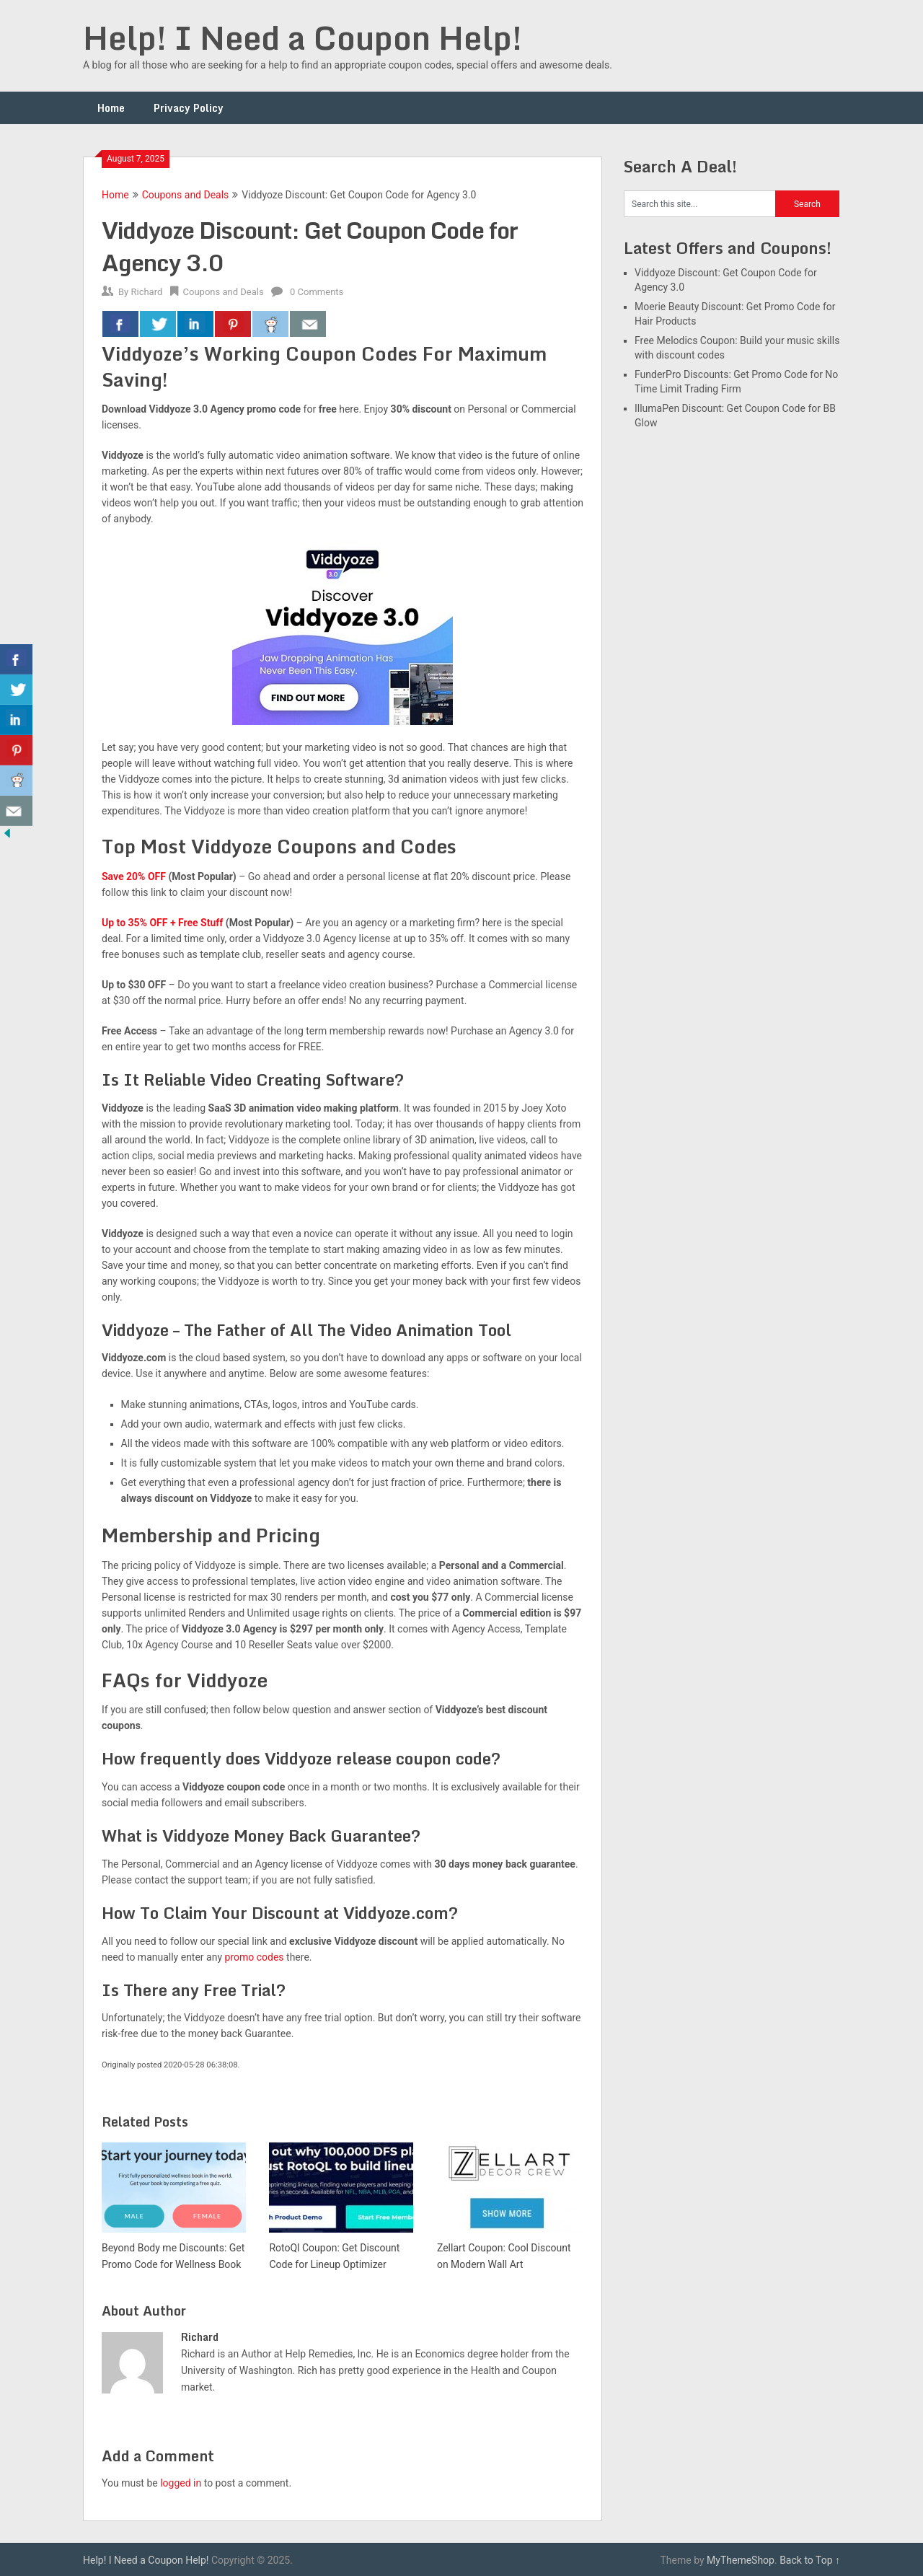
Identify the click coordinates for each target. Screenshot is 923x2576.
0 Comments (316, 291)
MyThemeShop (740, 2560)
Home (111, 108)
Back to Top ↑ (810, 2560)
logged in (180, 2483)
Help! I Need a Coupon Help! (302, 37)
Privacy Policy (189, 108)
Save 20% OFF (134, 876)
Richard (146, 291)
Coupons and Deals (185, 195)
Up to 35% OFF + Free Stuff (162, 922)
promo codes (254, 1957)
